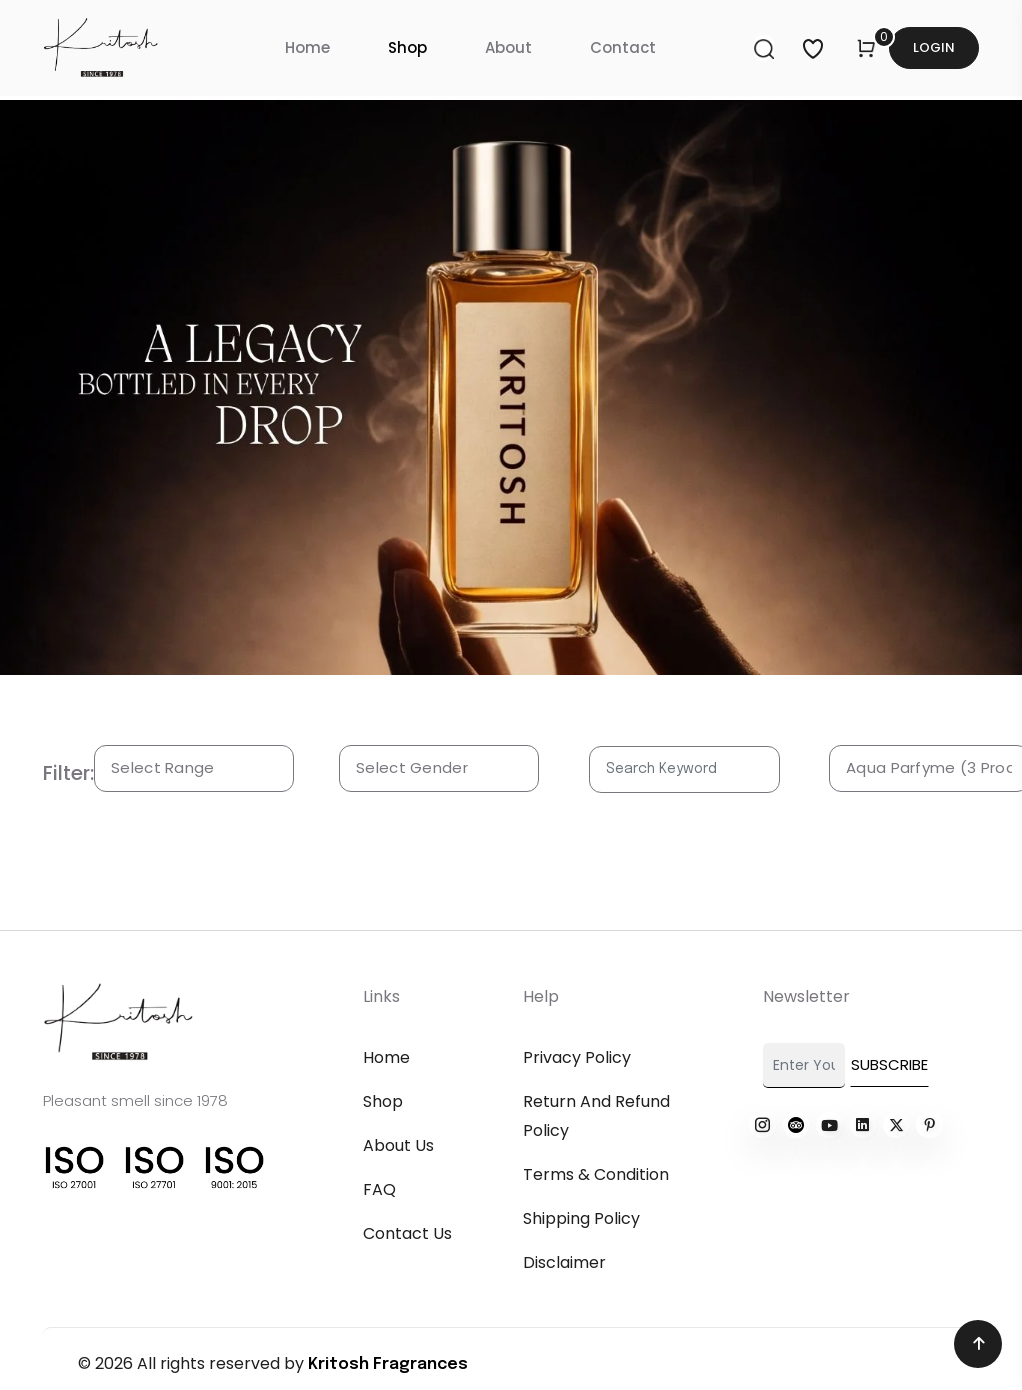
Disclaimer (564, 1262)
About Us (398, 1145)
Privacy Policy (577, 1057)
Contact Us (407, 1233)
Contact (623, 47)
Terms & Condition (596, 1174)
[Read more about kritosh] (762, 1125)
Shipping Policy (581, 1218)
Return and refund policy (596, 1116)
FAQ (379, 1189)
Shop (407, 47)
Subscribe (889, 1064)
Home (307, 47)
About (508, 47)
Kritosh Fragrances (388, 1364)
